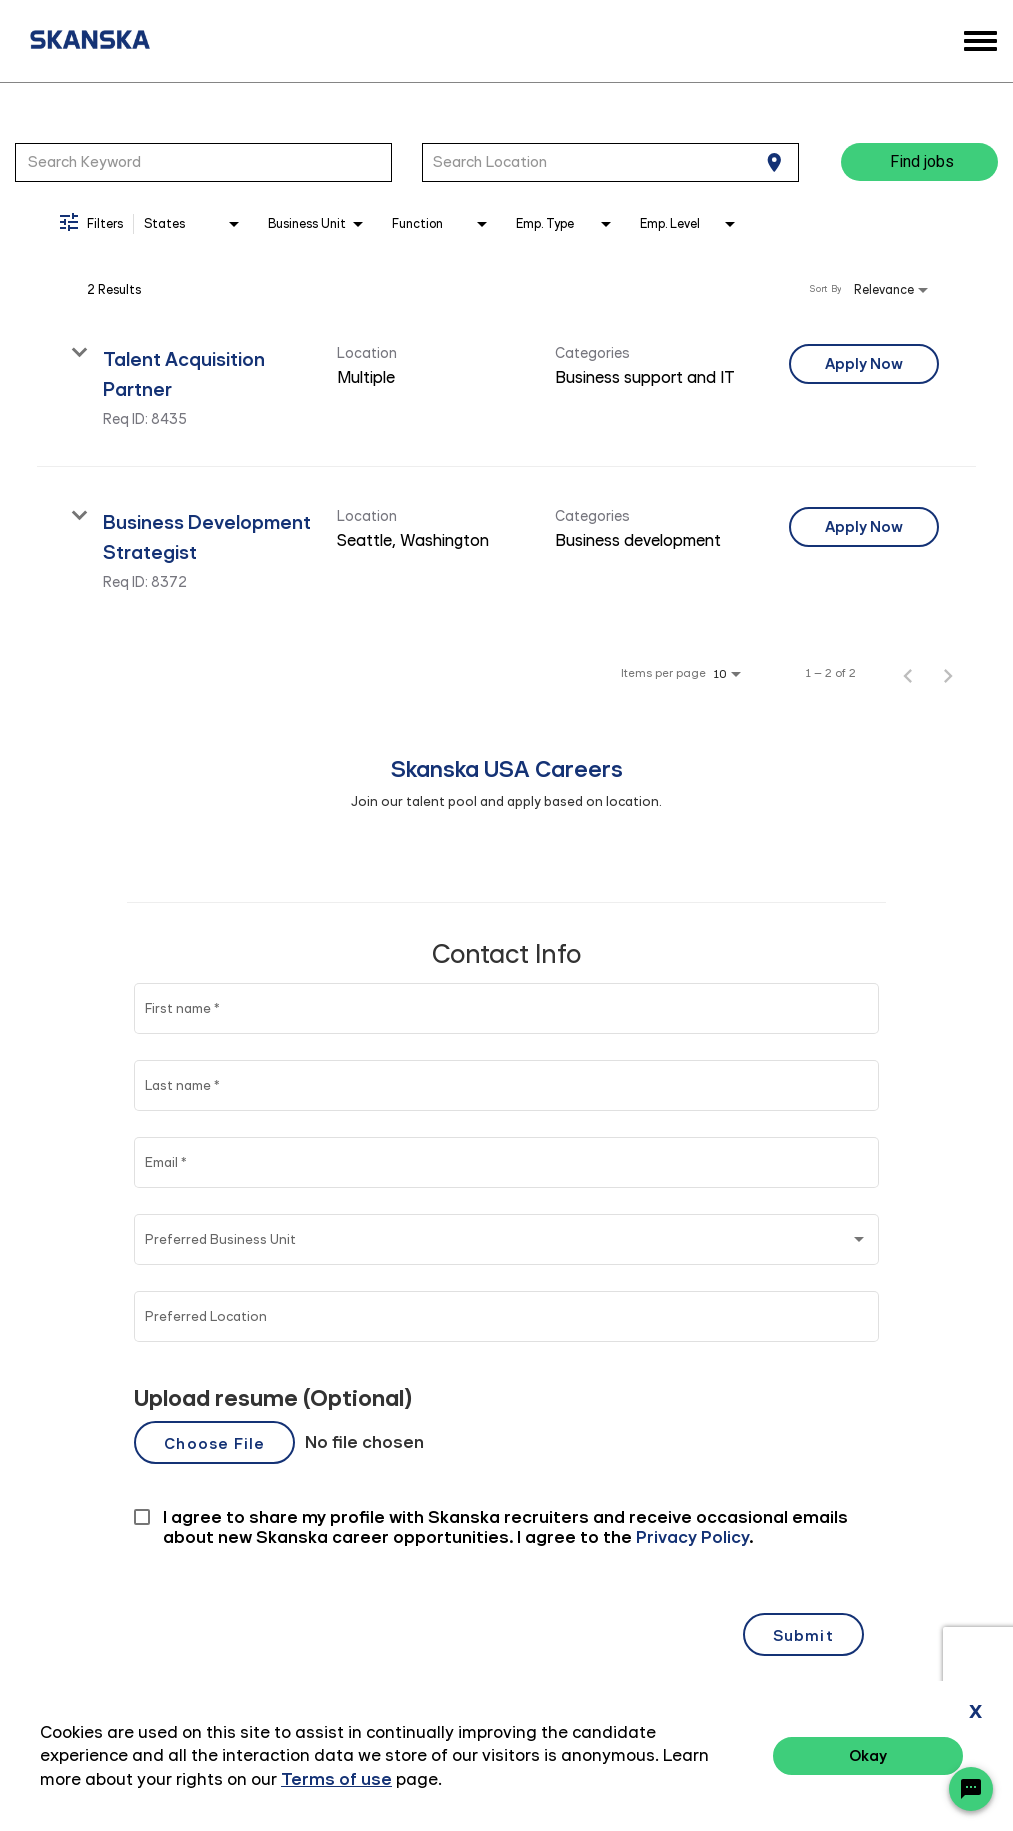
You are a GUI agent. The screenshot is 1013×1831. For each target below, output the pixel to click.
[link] (506, 385)
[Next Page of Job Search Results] (948, 673)
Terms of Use (888, 1758)
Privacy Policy (773, 1758)
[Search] (919, 162)
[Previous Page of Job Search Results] (908, 673)
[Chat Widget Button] (971, 1789)
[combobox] (203, 162)
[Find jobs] (919, 162)
